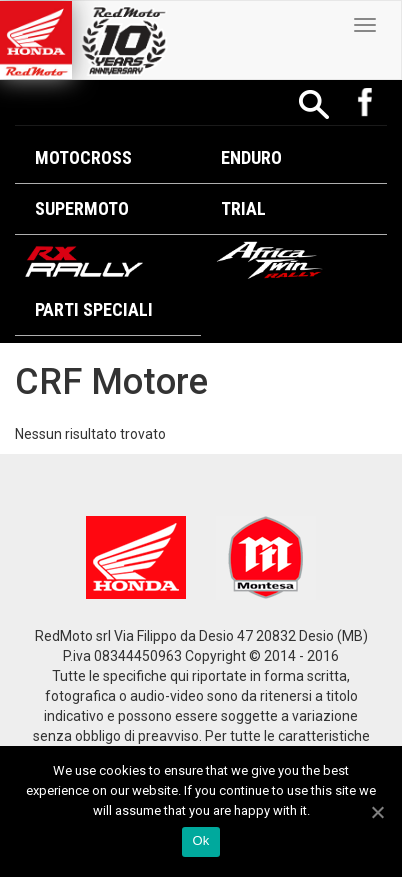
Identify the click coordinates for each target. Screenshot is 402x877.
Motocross (83, 157)
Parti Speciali (94, 309)
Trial (243, 208)
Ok (200, 840)
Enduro (251, 157)
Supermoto (82, 208)
